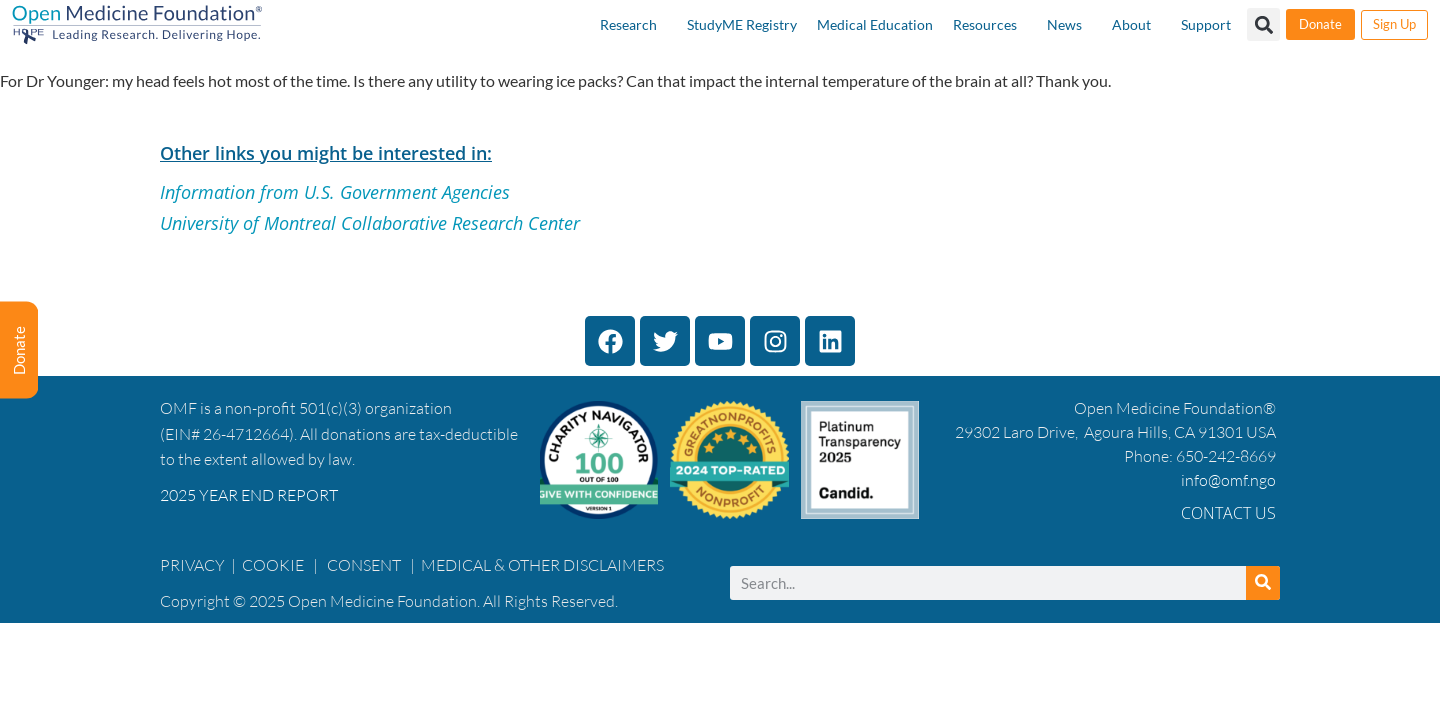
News (1064, 24)
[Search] (1263, 583)
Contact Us (1228, 513)
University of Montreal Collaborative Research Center (370, 223)
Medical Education (875, 24)
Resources (985, 24)
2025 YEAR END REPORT (249, 495)
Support (1206, 24)
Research (628, 24)
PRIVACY (192, 565)
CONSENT (364, 565)
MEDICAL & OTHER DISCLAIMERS (542, 565)
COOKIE (274, 565)
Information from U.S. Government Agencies (335, 192)
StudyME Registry (742, 24)
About (1131, 24)
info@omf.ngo (1228, 480)
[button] (1263, 24)
